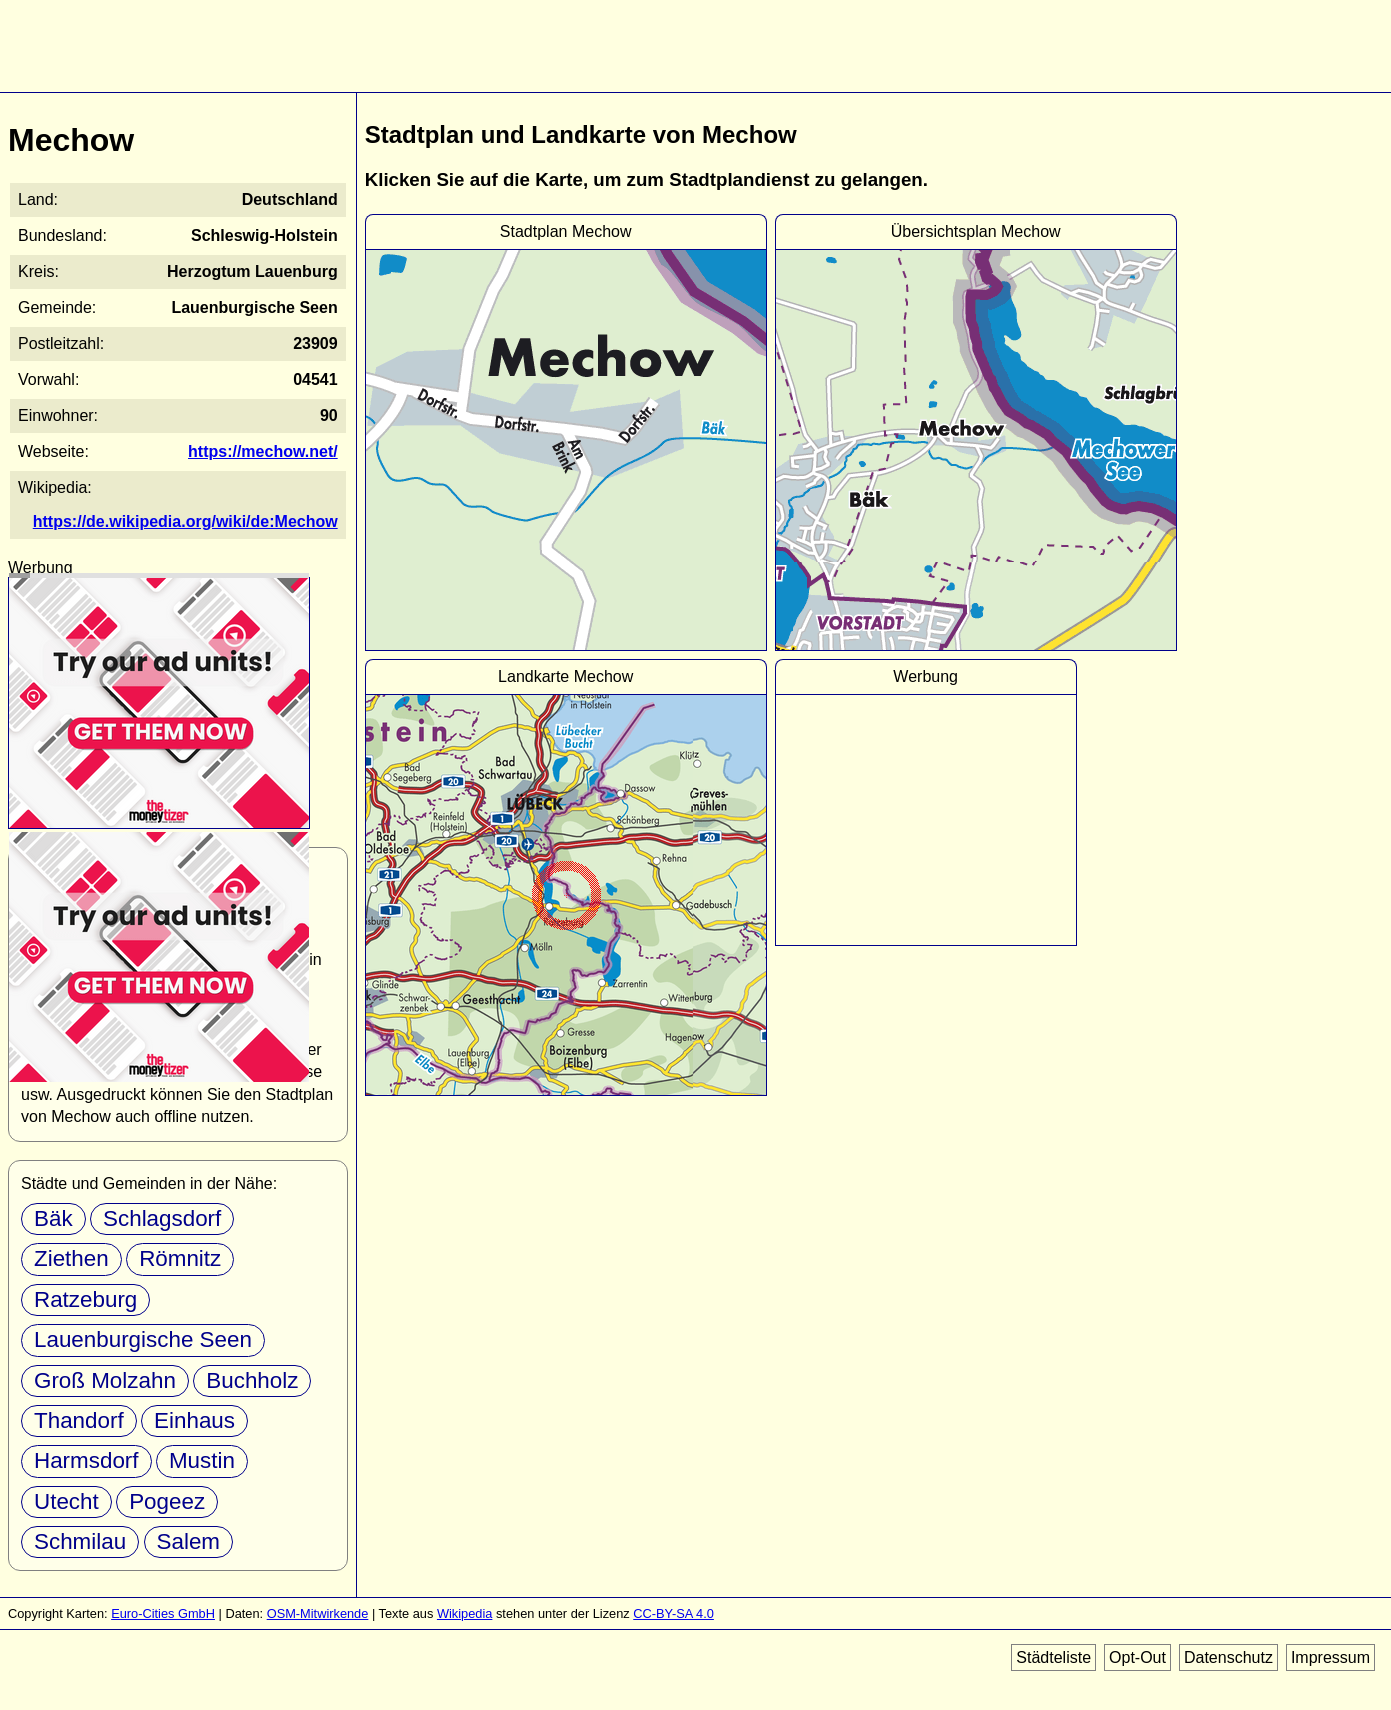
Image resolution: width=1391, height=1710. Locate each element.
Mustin (202, 1460)
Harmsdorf (86, 1460)
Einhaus (194, 1420)
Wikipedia (464, 1613)
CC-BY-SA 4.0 (673, 1613)
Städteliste (1053, 1657)
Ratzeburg (85, 1299)
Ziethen (71, 1258)
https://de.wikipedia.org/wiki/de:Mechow (185, 521)
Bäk (53, 1218)
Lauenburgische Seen (143, 1339)
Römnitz (180, 1258)
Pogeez (167, 1501)
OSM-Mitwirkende (318, 1613)
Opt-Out (1137, 1657)
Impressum (1330, 1657)
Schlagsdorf (162, 1218)
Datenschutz (1228, 1657)
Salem (188, 1541)
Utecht (66, 1501)
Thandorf (79, 1420)
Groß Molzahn (105, 1380)
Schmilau (80, 1541)
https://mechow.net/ (263, 451)
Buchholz (252, 1380)
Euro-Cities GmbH (163, 1613)
